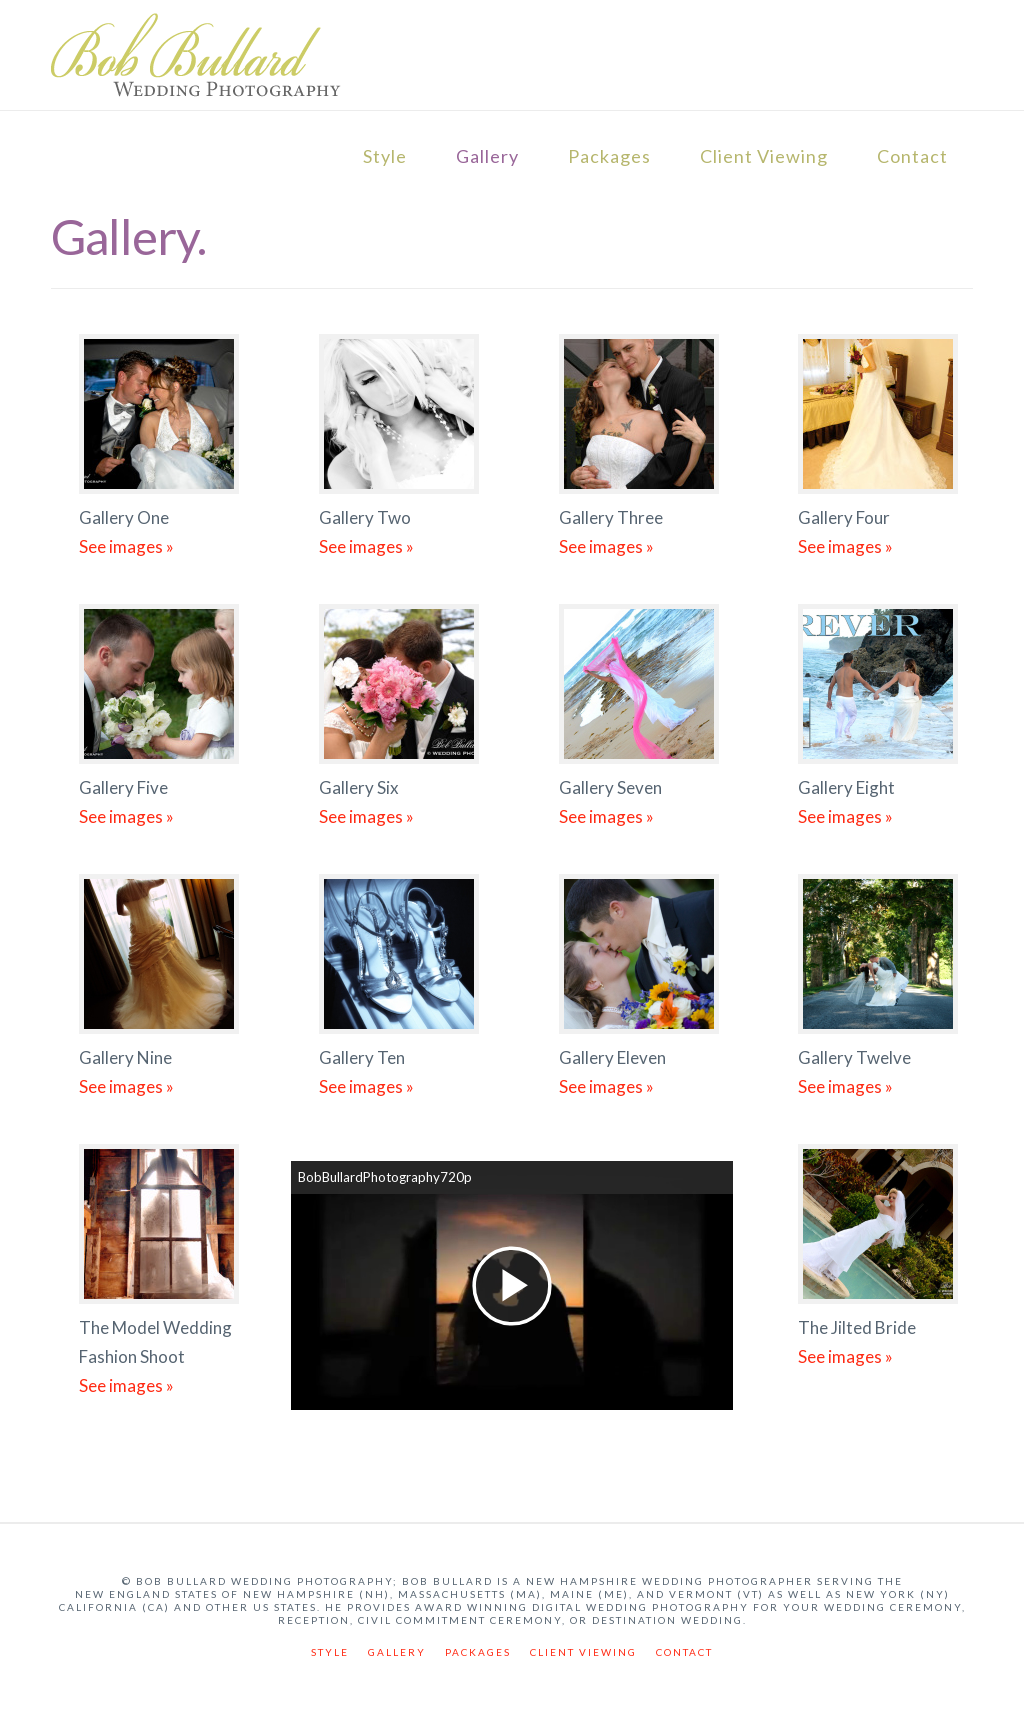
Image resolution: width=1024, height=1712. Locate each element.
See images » (126, 546)
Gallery (487, 156)
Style (385, 156)
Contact (912, 156)
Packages (609, 156)
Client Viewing (764, 156)
